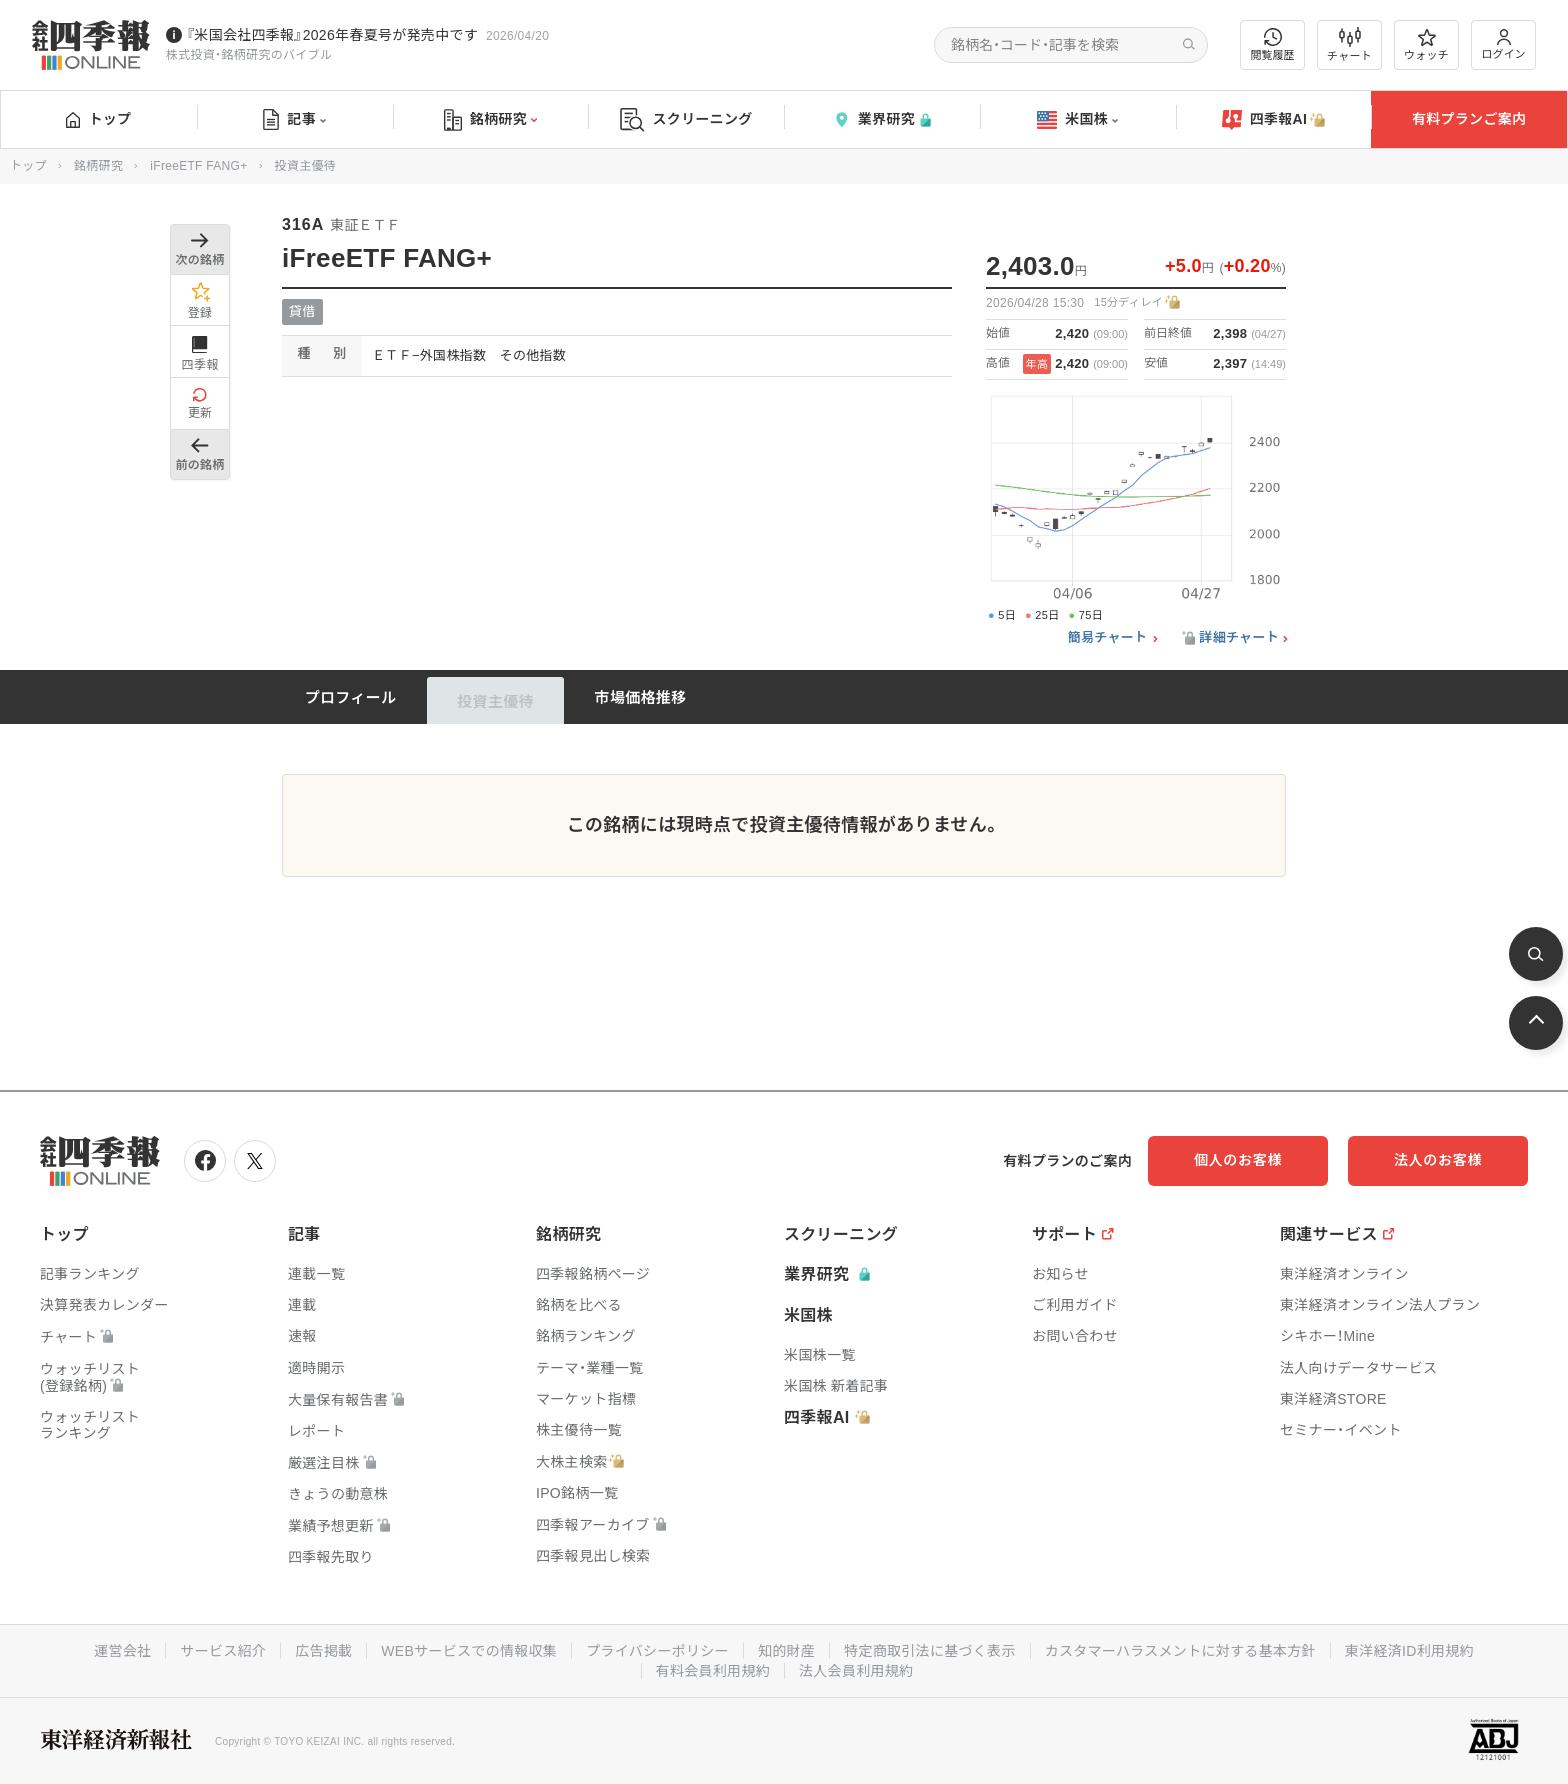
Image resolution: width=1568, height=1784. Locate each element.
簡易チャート (1108, 638)
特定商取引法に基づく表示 (930, 1651)
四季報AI (1274, 120)
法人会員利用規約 (856, 1671)
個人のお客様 (1238, 1160)
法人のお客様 (1438, 1160)
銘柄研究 (490, 120)
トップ (98, 119)
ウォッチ (1426, 45)
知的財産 (786, 1651)
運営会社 (122, 1651)
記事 (294, 120)
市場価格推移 (641, 697)
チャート (1349, 45)
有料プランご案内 (1469, 119)
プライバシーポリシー (657, 1651)
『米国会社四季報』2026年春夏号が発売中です (332, 35)
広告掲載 (323, 1651)
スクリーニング (686, 119)
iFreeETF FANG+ (198, 166)
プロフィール (351, 697)
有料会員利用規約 (713, 1671)
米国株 (1077, 120)
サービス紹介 (223, 1651)
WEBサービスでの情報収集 (469, 1651)
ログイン (1504, 44)
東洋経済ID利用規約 (1409, 1651)
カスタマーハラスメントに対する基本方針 (1180, 1651)
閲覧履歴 (1273, 44)
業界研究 (882, 119)
